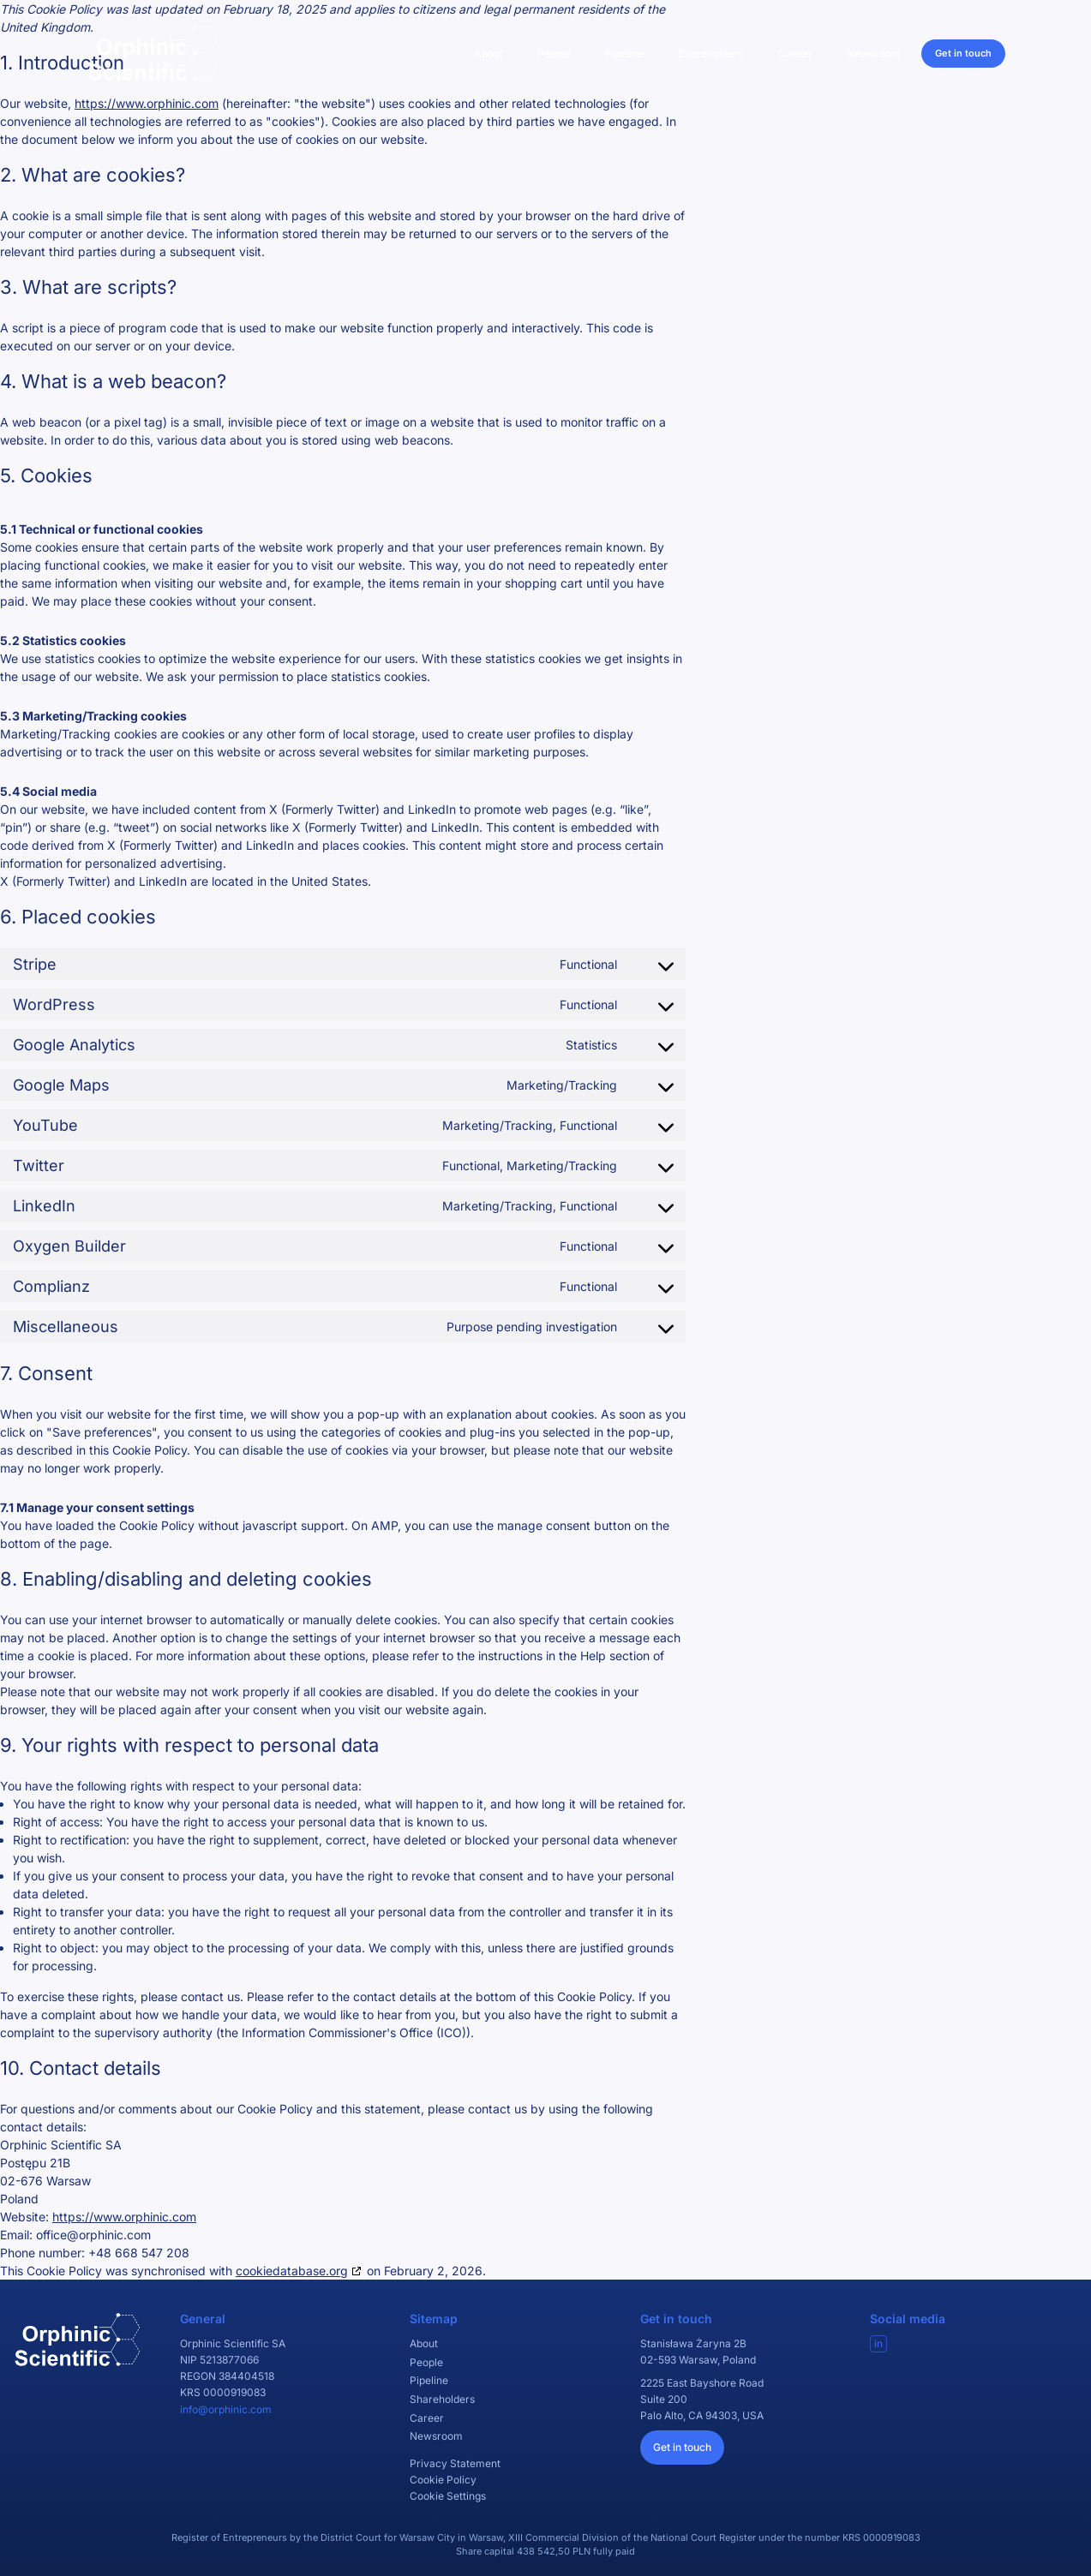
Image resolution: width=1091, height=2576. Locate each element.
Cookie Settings (448, 2495)
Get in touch (963, 53)
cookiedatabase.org (292, 2270)
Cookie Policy (443, 2479)
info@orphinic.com (226, 2409)
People (554, 53)
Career (795, 53)
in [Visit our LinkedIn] (878, 2343)
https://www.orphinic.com (147, 103)
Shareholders (711, 53)
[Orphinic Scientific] (153, 53)
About (488, 53)
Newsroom (874, 53)
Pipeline (624, 53)
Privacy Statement (455, 2463)
